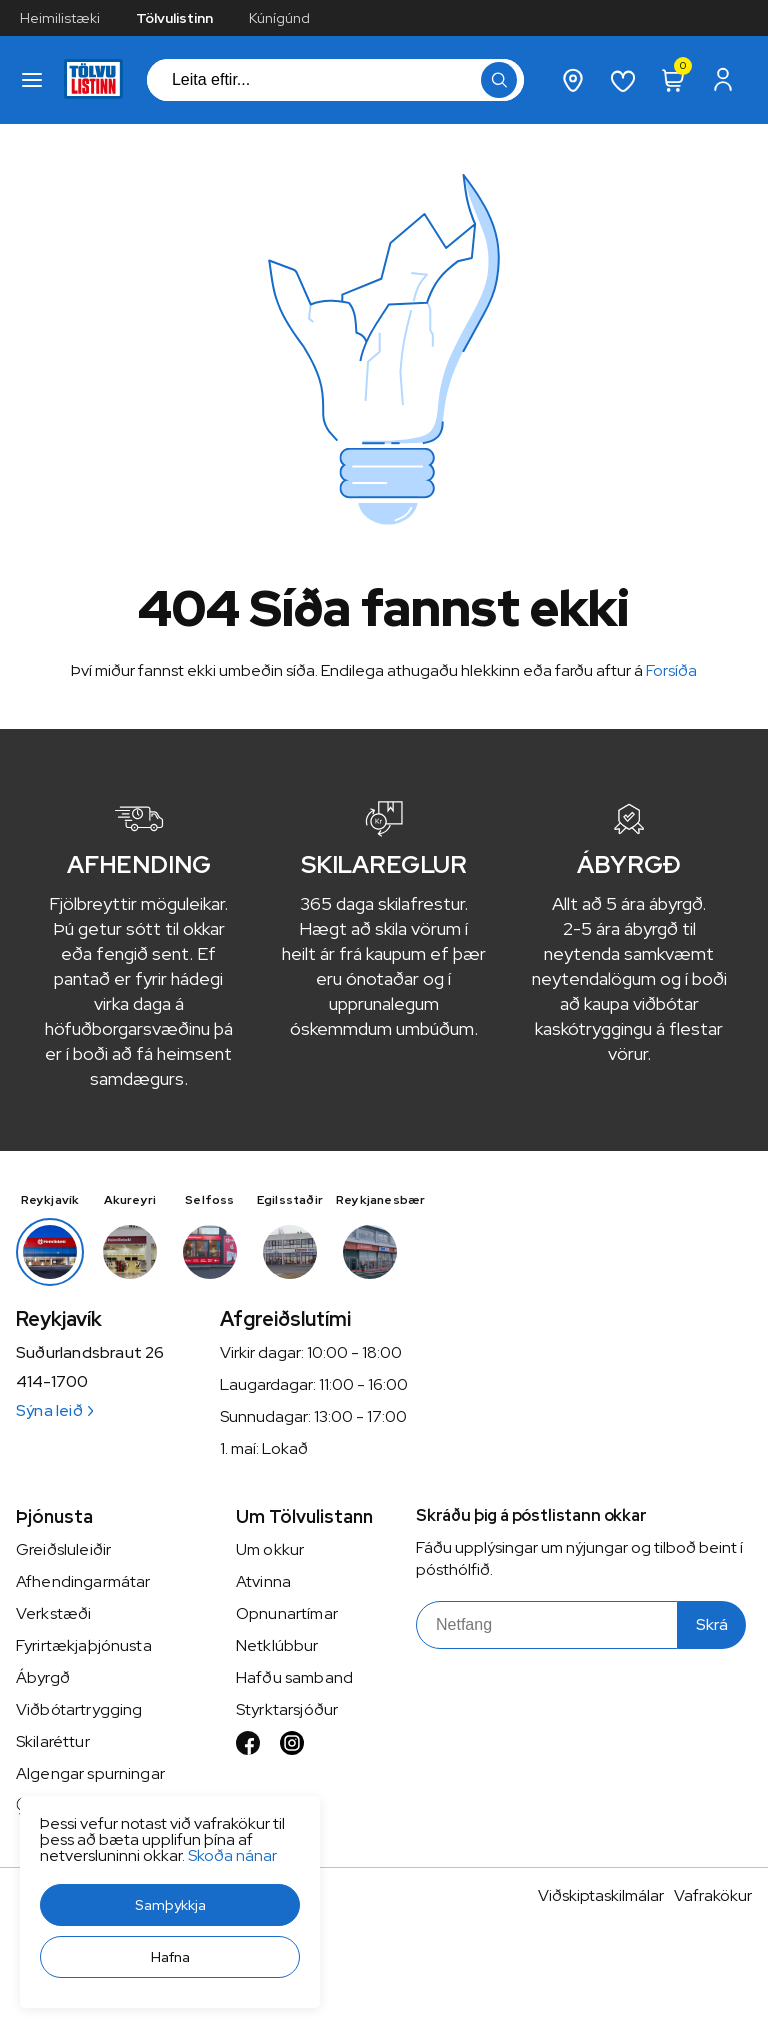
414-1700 (52, 1382)
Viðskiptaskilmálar (601, 1895)
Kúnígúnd (279, 18)
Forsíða (671, 670)
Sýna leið (54, 1410)
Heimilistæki (60, 18)
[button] (170, 1905)
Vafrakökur (713, 1895)
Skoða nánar (232, 1855)
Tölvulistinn (174, 18)
